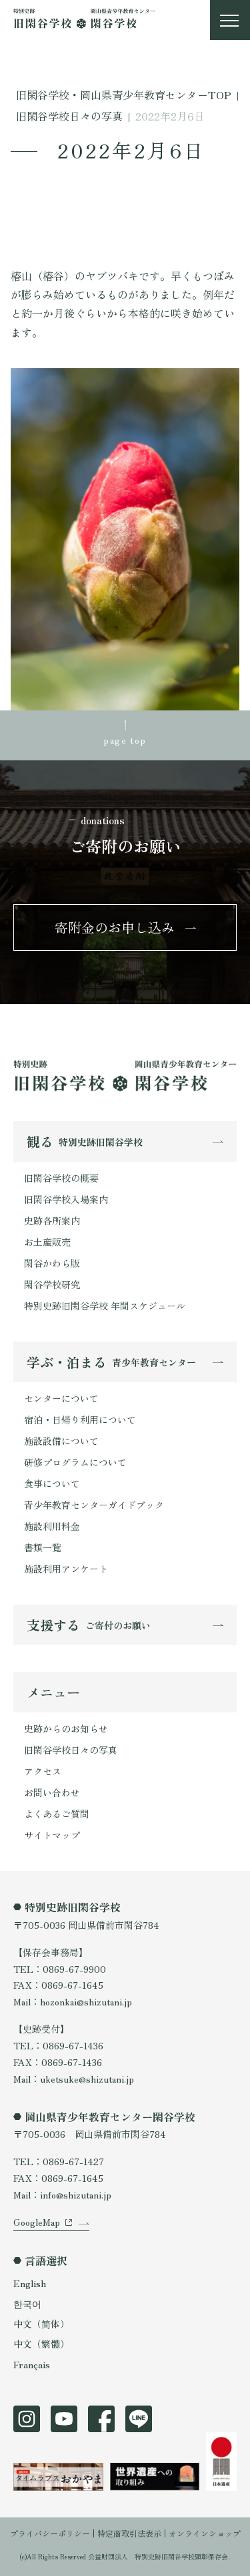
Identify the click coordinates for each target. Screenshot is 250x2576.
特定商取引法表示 (129, 2533)
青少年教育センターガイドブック (94, 1504)
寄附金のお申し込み (115, 927)
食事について (52, 1483)
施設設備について (61, 1440)
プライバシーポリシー (50, 2533)
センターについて (61, 1398)
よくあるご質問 (56, 1813)
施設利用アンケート (66, 1568)
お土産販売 (47, 1241)
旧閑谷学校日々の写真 (70, 1749)
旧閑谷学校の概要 (61, 1177)
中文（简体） (41, 2323)
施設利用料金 (52, 1526)
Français (31, 2364)
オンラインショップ (205, 2533)
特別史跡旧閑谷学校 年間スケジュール (104, 1305)
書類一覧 (42, 1547)
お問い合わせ (52, 1792)
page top (124, 739)
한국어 (27, 2303)
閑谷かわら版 (52, 1263)
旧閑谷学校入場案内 (66, 1199)
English (29, 2283)
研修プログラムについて (75, 1462)
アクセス (42, 1771)
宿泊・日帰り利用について (80, 1419)
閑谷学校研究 (52, 1284)
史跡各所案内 (52, 1220)
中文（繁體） (41, 2343)
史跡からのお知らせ (66, 1728)
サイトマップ (52, 1835)
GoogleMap (36, 2221)
